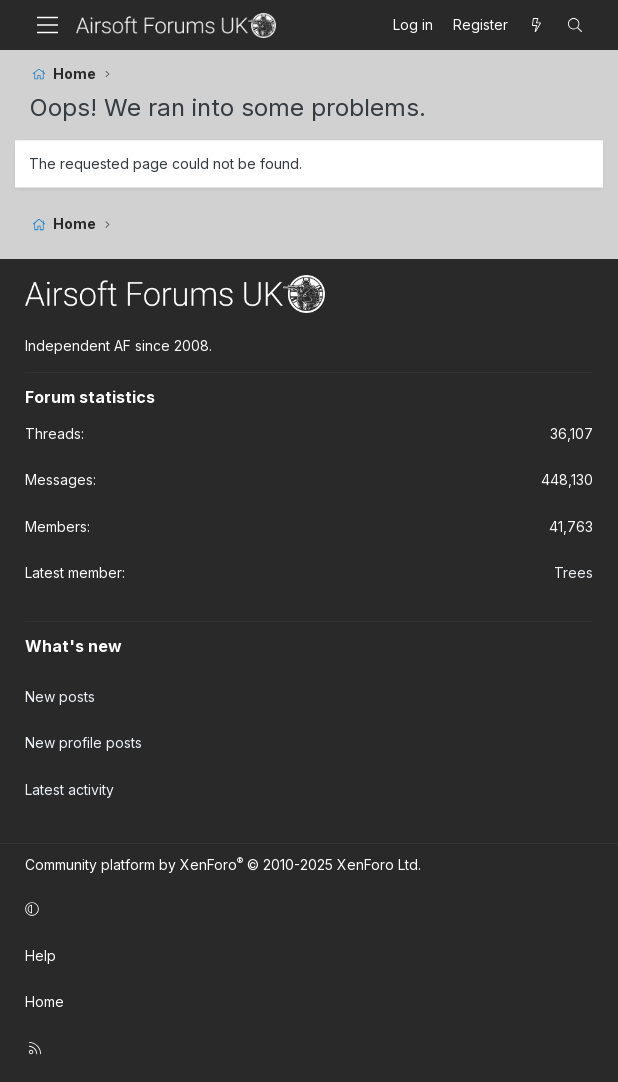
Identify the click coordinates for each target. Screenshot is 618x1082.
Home (44, 1001)
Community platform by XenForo (223, 864)
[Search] (575, 25)
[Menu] (47, 25)
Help (40, 955)
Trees (573, 572)
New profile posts (83, 742)
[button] (305, 909)
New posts (60, 696)
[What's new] (537, 25)
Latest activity (69, 789)
